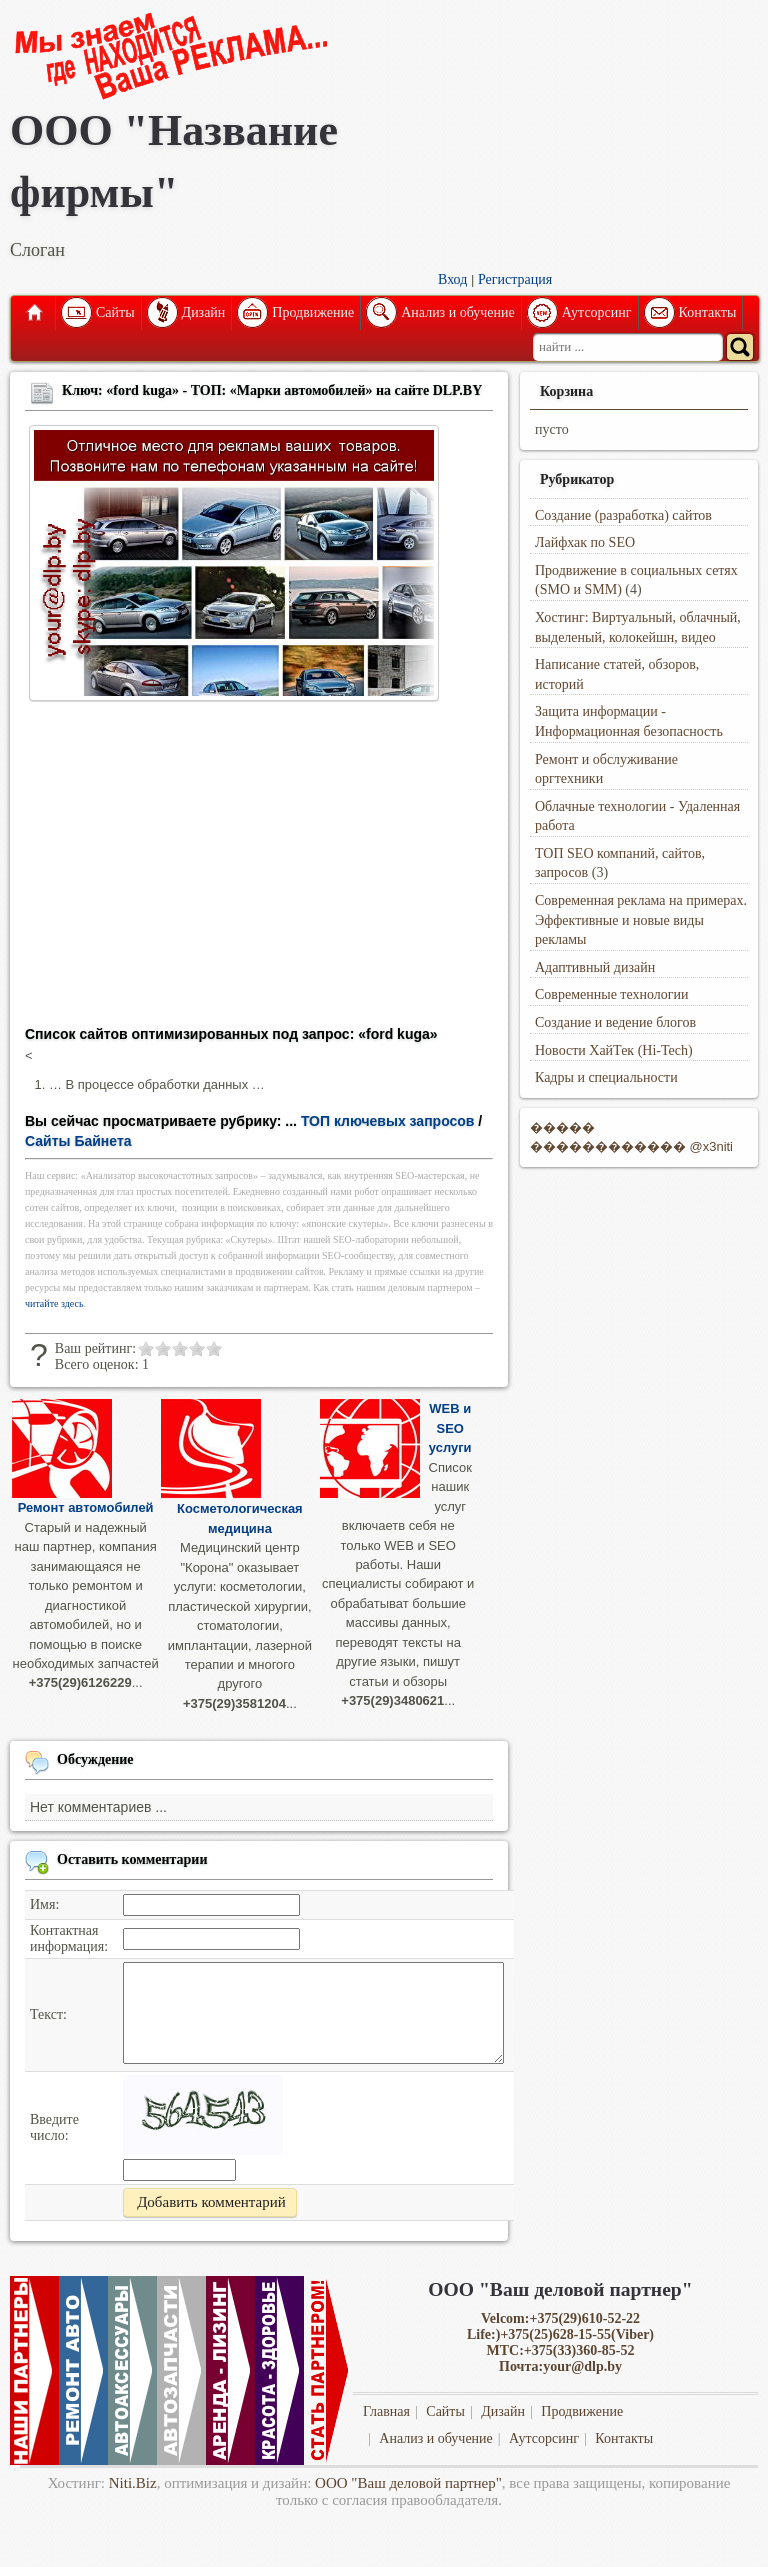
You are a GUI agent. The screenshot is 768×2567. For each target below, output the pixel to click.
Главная (33, 313)
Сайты (115, 312)
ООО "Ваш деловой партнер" (408, 2483)
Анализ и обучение (457, 312)
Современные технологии (612, 994)
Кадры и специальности (606, 1077)
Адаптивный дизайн (595, 967)
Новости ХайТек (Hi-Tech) (614, 1050)
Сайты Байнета (78, 1141)
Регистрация (515, 279)
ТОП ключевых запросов (388, 1121)
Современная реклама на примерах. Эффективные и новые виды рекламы (641, 920)
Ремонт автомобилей (86, 1507)
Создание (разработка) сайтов (623, 515)
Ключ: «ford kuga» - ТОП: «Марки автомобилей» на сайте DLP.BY (272, 390)
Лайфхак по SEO (585, 542)
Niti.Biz (133, 2483)
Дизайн (204, 312)
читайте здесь (54, 1303)
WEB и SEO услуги (450, 1428)
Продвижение (313, 312)
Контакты (708, 312)
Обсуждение (95, 1759)
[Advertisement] (259, 870)
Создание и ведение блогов (615, 1022)
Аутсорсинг (597, 312)
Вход (452, 279)
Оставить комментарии (132, 1859)
